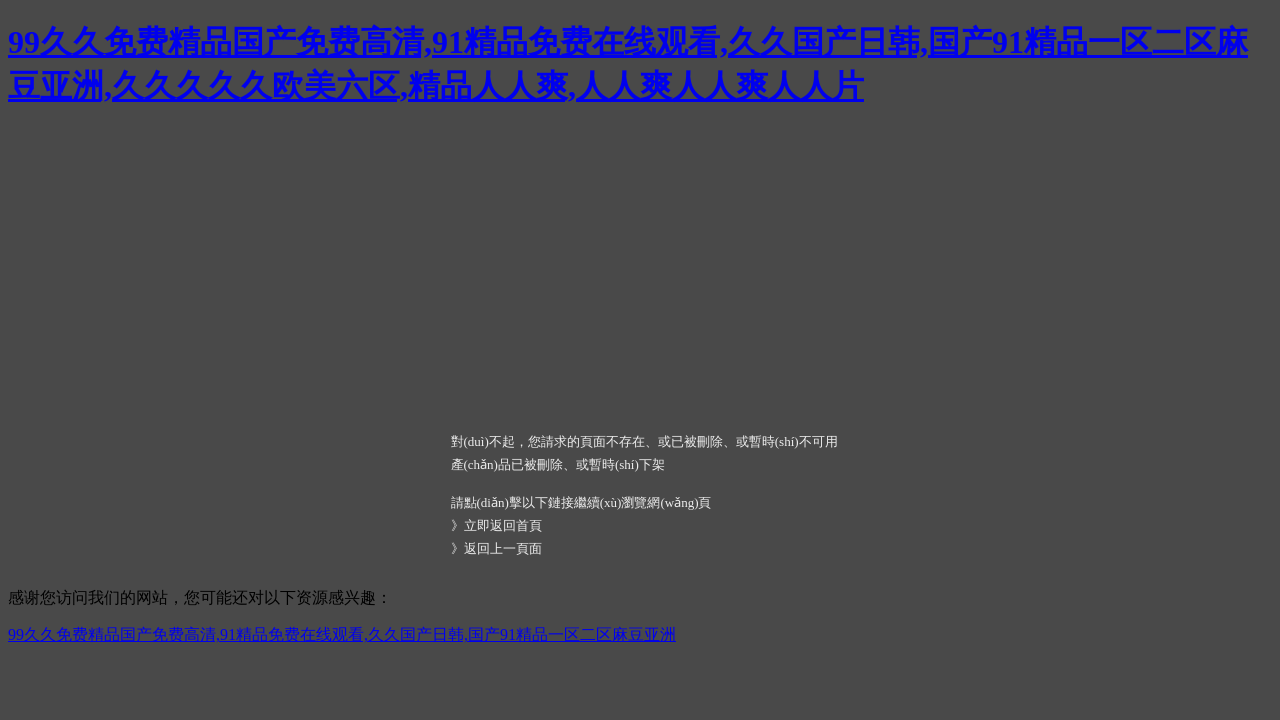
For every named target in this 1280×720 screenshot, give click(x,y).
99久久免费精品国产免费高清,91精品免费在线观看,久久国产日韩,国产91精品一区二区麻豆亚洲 (342, 634)
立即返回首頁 (503, 525)
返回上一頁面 (503, 548)
